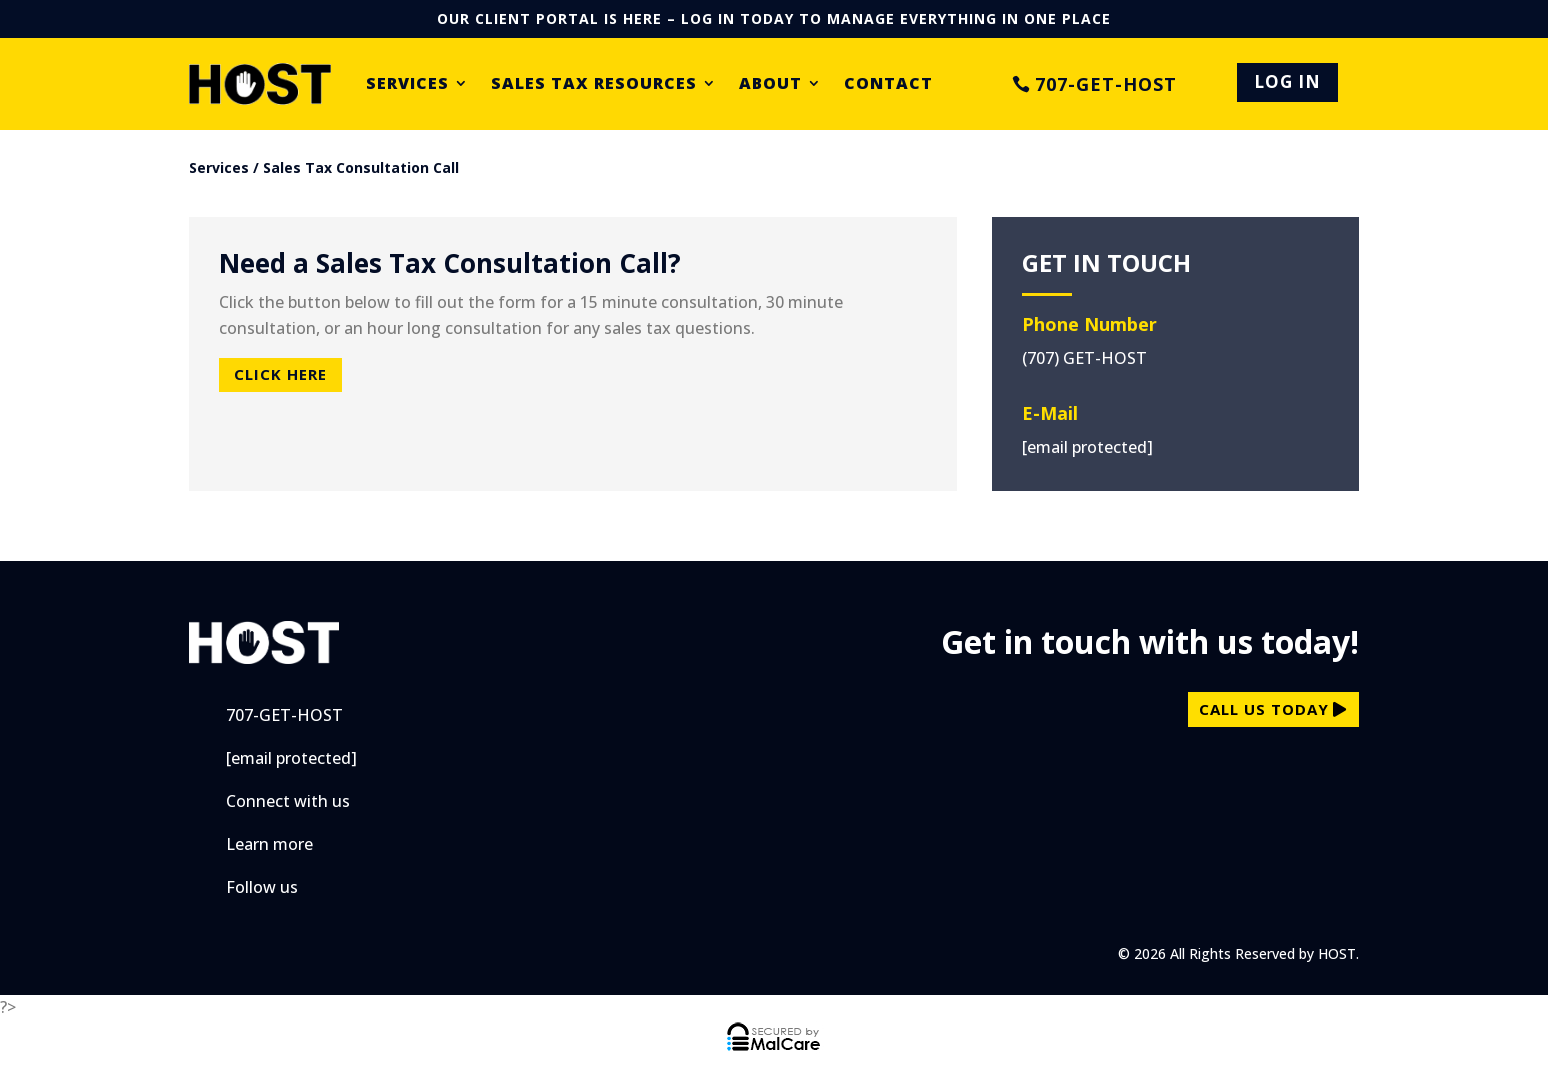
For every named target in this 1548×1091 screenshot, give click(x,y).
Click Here (280, 374)
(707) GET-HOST (1084, 358)
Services (407, 84)
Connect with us (288, 801)
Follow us (262, 887)
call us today (1264, 709)
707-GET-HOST (1106, 84)
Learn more (269, 844)
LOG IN (1287, 81)
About (770, 84)
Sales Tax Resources (594, 84)
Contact (888, 84)
